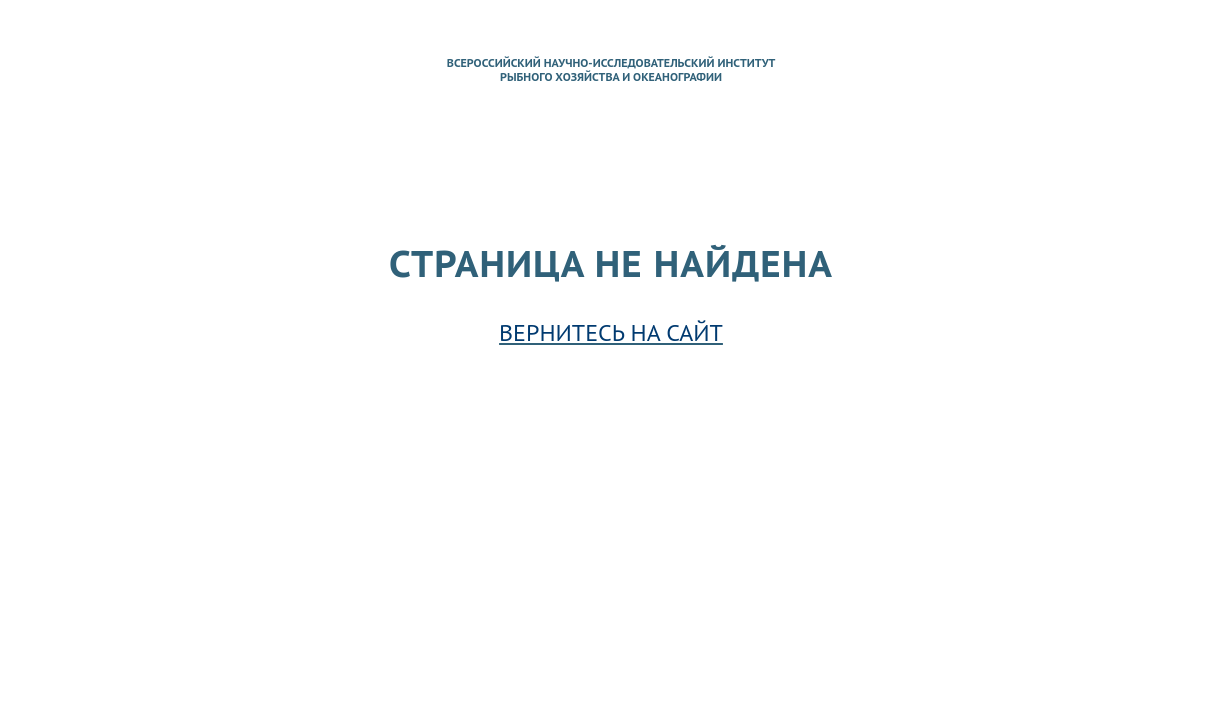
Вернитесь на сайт (611, 332)
